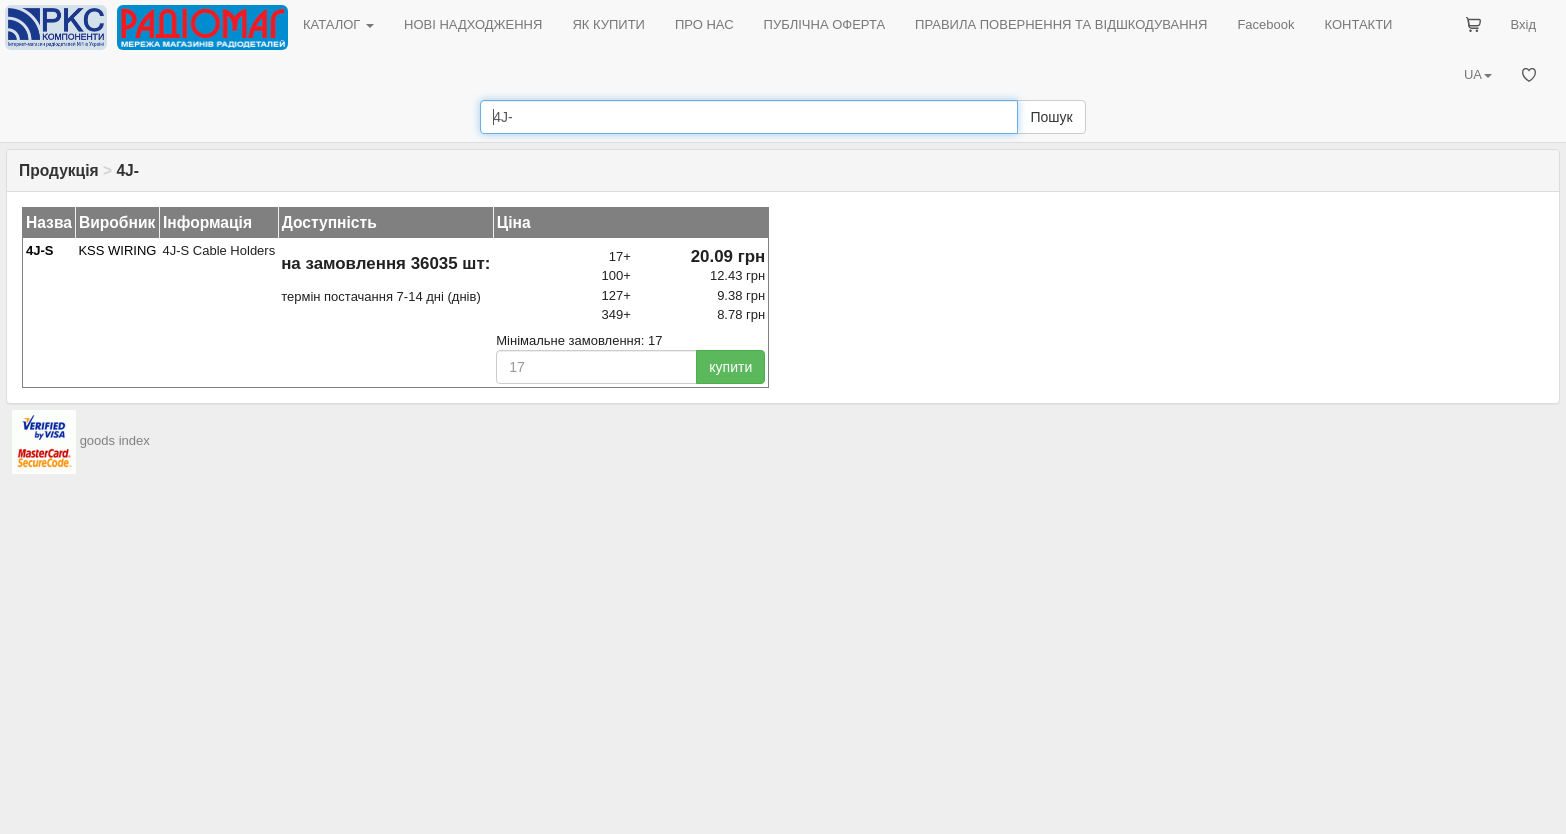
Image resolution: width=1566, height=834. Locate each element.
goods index (115, 441)
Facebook (1265, 24)
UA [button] (1478, 74)
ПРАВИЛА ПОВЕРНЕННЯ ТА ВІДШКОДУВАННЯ (1061, 24)
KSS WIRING (117, 250)
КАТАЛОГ (338, 24)
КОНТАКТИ (1358, 24)
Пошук (1051, 117)
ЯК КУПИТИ (608, 24)
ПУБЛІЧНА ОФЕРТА (825, 24)
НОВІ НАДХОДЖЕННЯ (473, 24)
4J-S (39, 250)
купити (730, 367)
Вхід (1524, 24)
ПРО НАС (704, 24)
